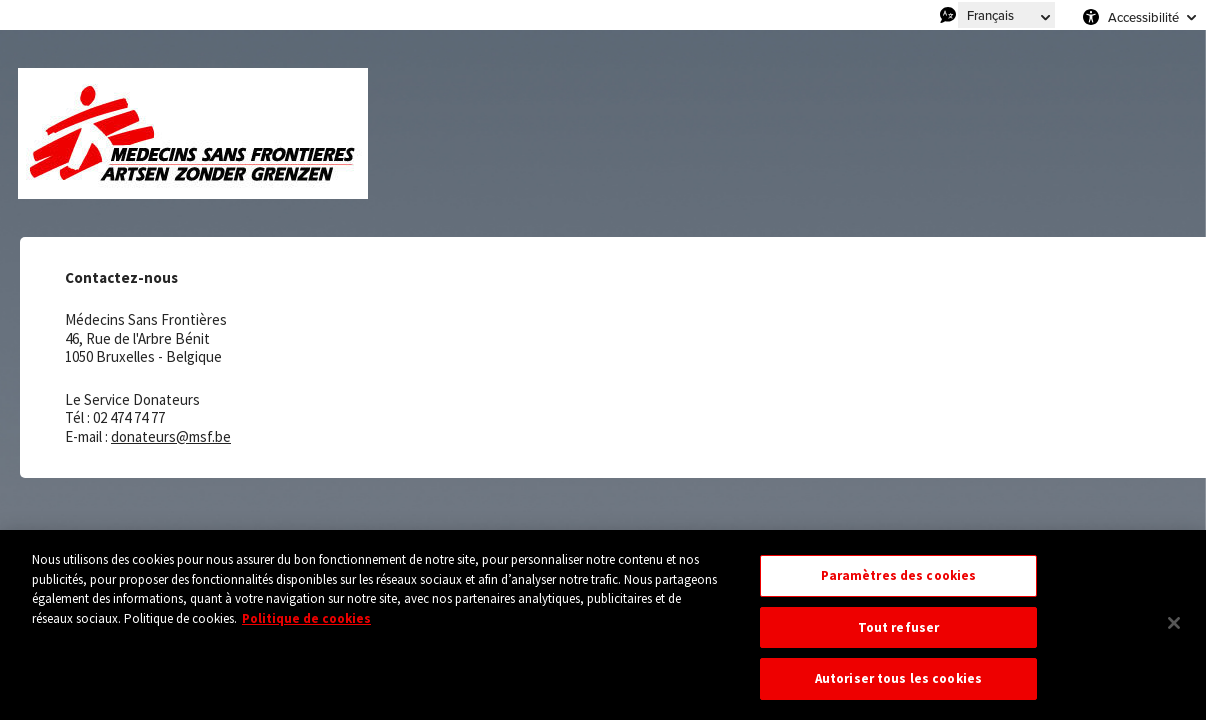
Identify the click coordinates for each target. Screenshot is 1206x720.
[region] (603, 625)
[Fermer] (1174, 623)
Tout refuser (899, 627)
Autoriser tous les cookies (898, 678)
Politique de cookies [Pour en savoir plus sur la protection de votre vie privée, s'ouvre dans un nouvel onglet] (306, 618)
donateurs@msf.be (171, 436)
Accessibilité (1143, 17)
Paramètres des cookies (899, 575)
